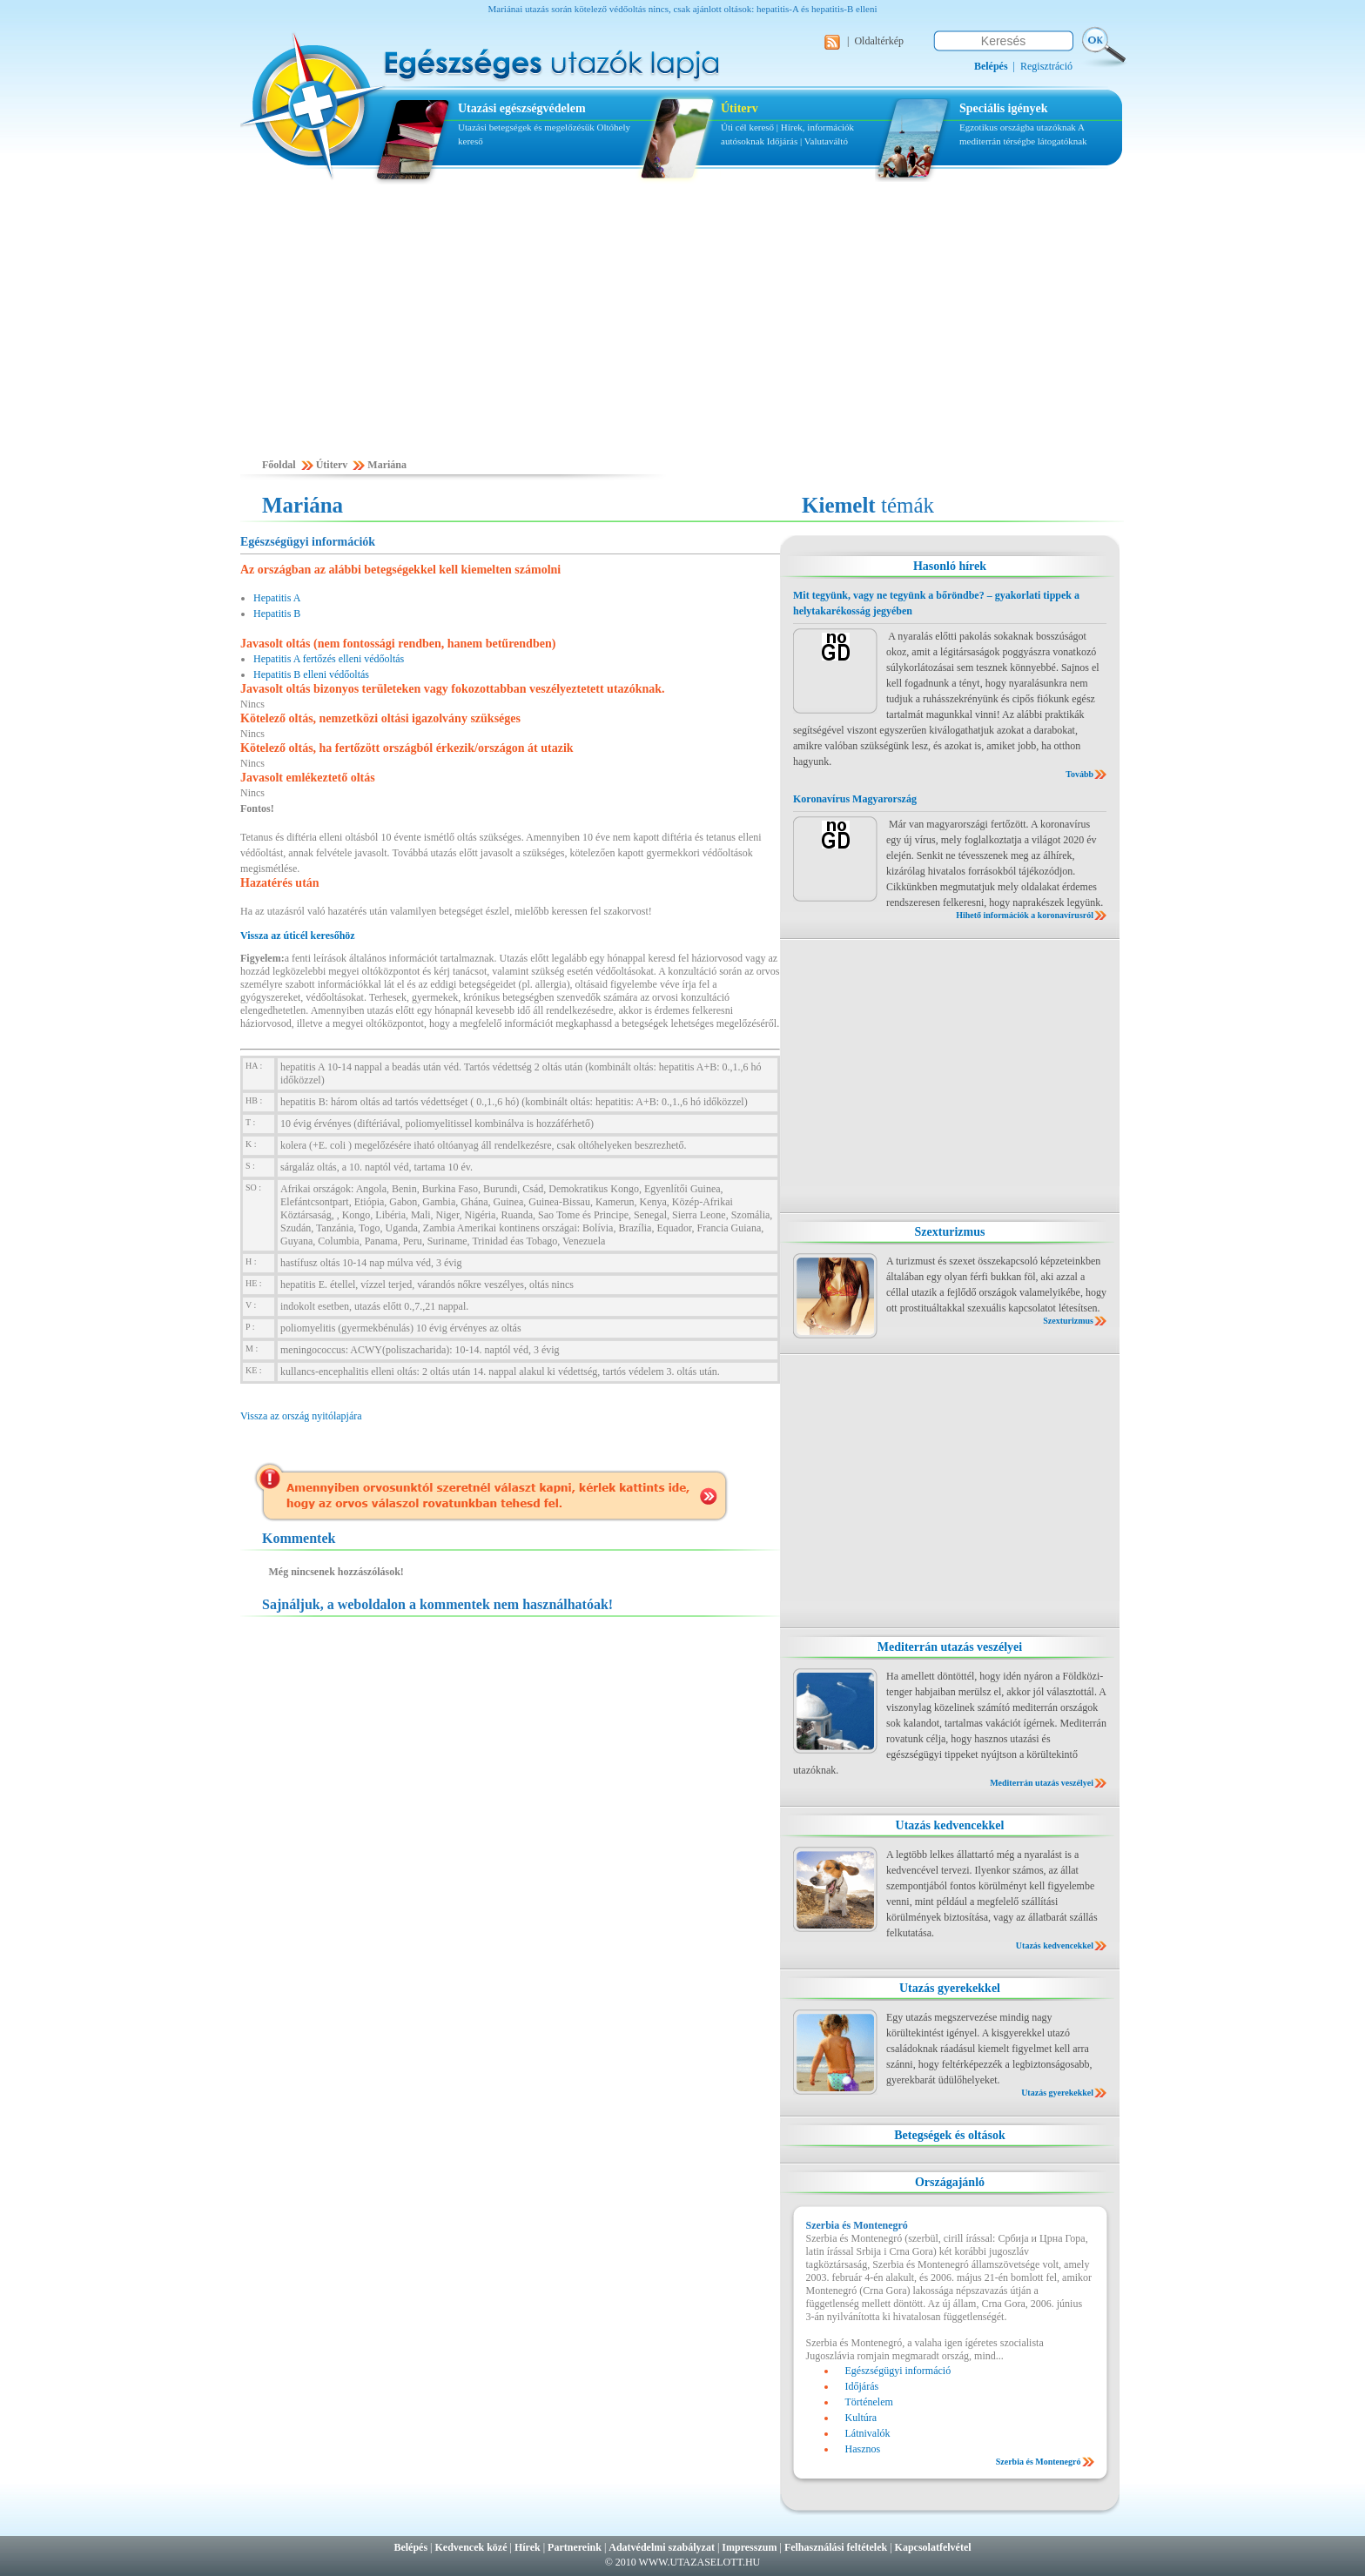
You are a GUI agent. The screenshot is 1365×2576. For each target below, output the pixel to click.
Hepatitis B (276, 613)
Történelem (869, 2402)
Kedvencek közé (471, 2547)
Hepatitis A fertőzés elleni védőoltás (328, 659)
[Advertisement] (682, 328)
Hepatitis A (276, 598)
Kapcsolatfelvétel (933, 2547)
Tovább (1079, 774)
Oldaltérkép (879, 41)
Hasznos (863, 2449)
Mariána (387, 465)
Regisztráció (1046, 66)
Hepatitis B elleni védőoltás (311, 674)
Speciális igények (1003, 108)
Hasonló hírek (949, 566)
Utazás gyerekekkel (949, 1988)
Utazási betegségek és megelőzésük (526, 127)
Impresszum (749, 2547)
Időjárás (782, 141)
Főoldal (279, 465)
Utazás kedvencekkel (950, 1825)
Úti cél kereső (747, 127)
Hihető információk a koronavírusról (1024, 915)
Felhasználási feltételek (835, 2547)
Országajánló (950, 2182)
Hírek (527, 2547)
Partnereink (575, 2547)
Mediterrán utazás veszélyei (950, 1647)
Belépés (410, 2547)
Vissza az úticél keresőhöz (297, 935)
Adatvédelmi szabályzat (662, 2547)
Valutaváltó (826, 141)
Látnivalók (868, 2433)
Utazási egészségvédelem (522, 108)
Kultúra (861, 2418)
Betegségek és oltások (949, 2135)
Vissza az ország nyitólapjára (301, 1416)
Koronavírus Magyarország (855, 799)
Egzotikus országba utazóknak (1018, 127)
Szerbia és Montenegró (1038, 2461)
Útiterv (739, 108)
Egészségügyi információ (898, 2371)
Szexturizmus (950, 1231)
